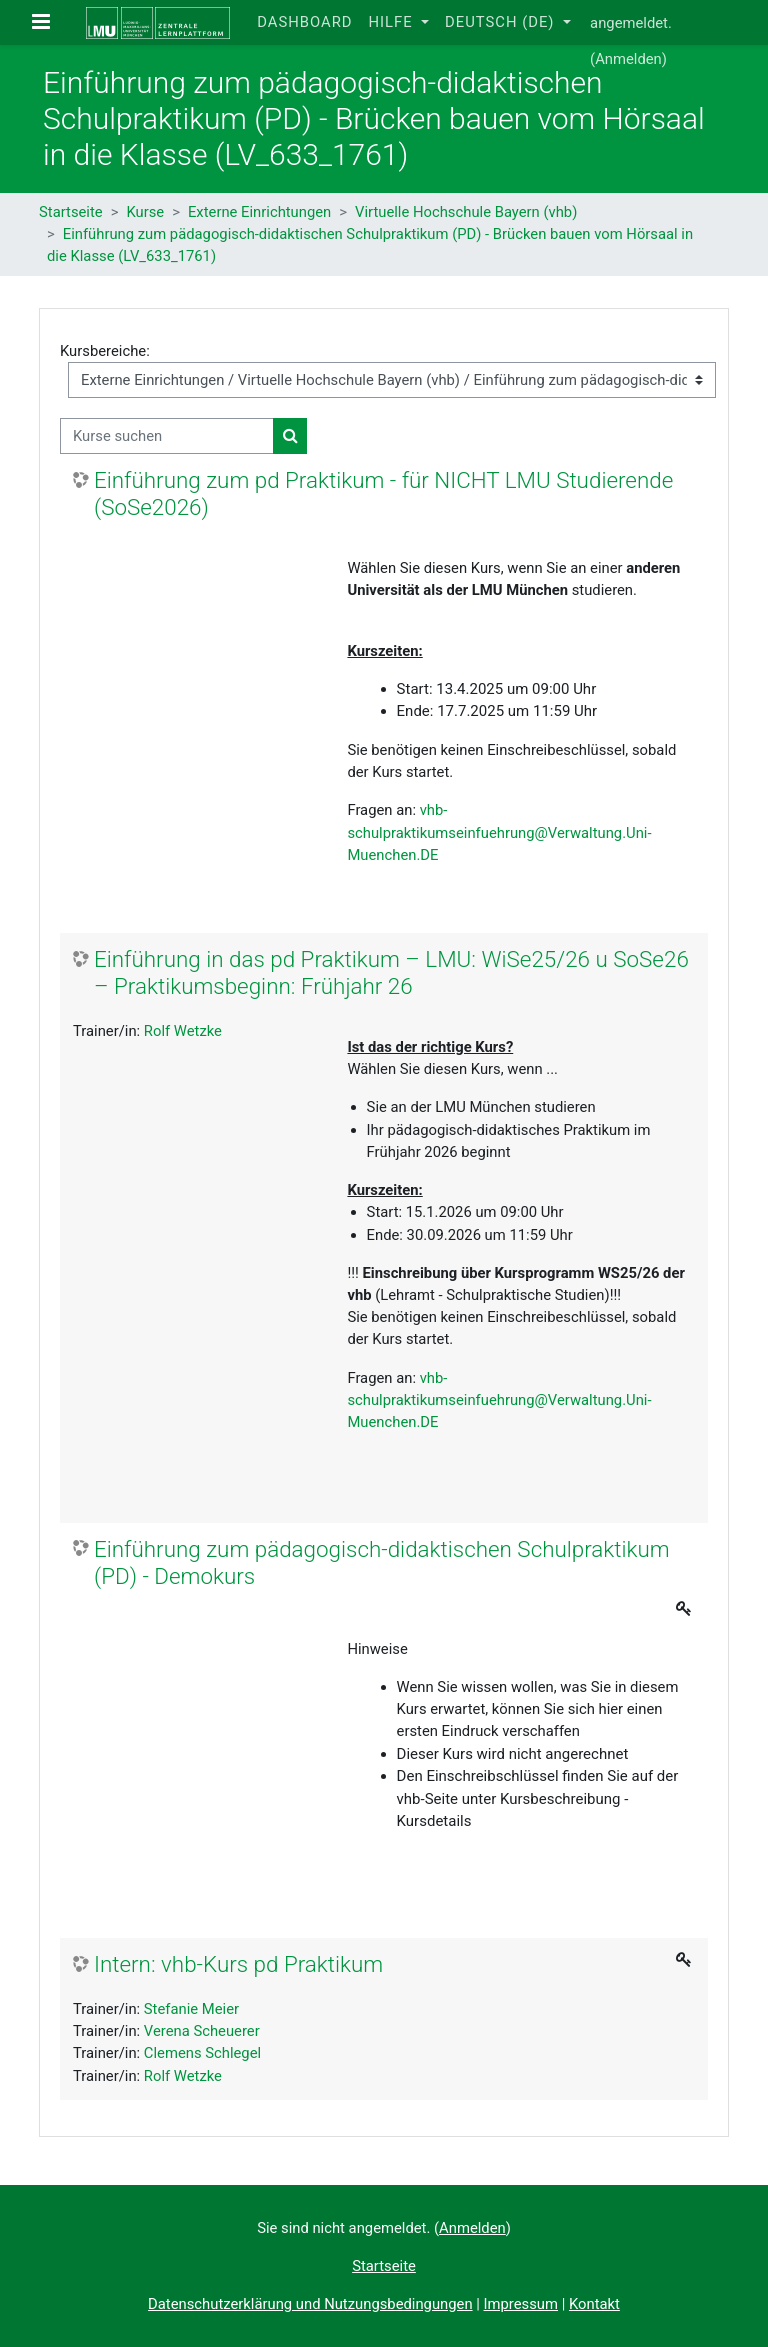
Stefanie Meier (191, 2009)
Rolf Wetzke (183, 1031)
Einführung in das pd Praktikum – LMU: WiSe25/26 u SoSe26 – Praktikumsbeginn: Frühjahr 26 (391, 972)
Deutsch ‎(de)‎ (502, 22)
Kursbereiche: (105, 351)
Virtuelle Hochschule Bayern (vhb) (466, 212)
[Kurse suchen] (167, 436)
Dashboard (304, 22)
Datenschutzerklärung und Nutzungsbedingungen (310, 2304)
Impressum (521, 2304)
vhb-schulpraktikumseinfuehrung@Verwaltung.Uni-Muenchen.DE (499, 832)
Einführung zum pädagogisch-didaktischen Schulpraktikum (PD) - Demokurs (382, 1562)
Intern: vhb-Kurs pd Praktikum (238, 1964)
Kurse (145, 212)
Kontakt (594, 2304)
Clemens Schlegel (202, 2053)
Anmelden (628, 59)
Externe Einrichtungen (259, 212)
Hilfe (392, 22)
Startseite (71, 212)
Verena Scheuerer (202, 2031)
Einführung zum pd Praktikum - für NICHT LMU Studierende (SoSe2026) (383, 493)
